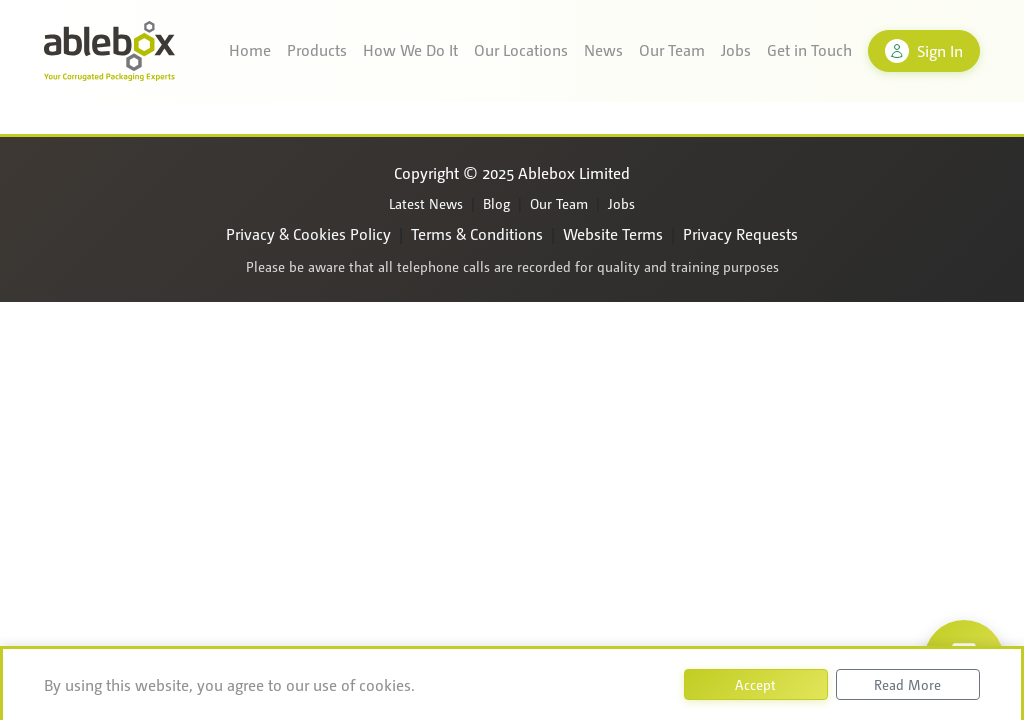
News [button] (603, 49)
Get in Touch (809, 49)
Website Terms (613, 233)
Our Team (672, 49)
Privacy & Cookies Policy (308, 233)
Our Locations (521, 49)
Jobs (736, 49)
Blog (496, 203)
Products (317, 49)
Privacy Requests (740, 233)
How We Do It (410, 49)
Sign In (924, 51)
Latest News (426, 203)
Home (250, 49)
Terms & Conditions (477, 233)
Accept (755, 684)
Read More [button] (907, 684)
